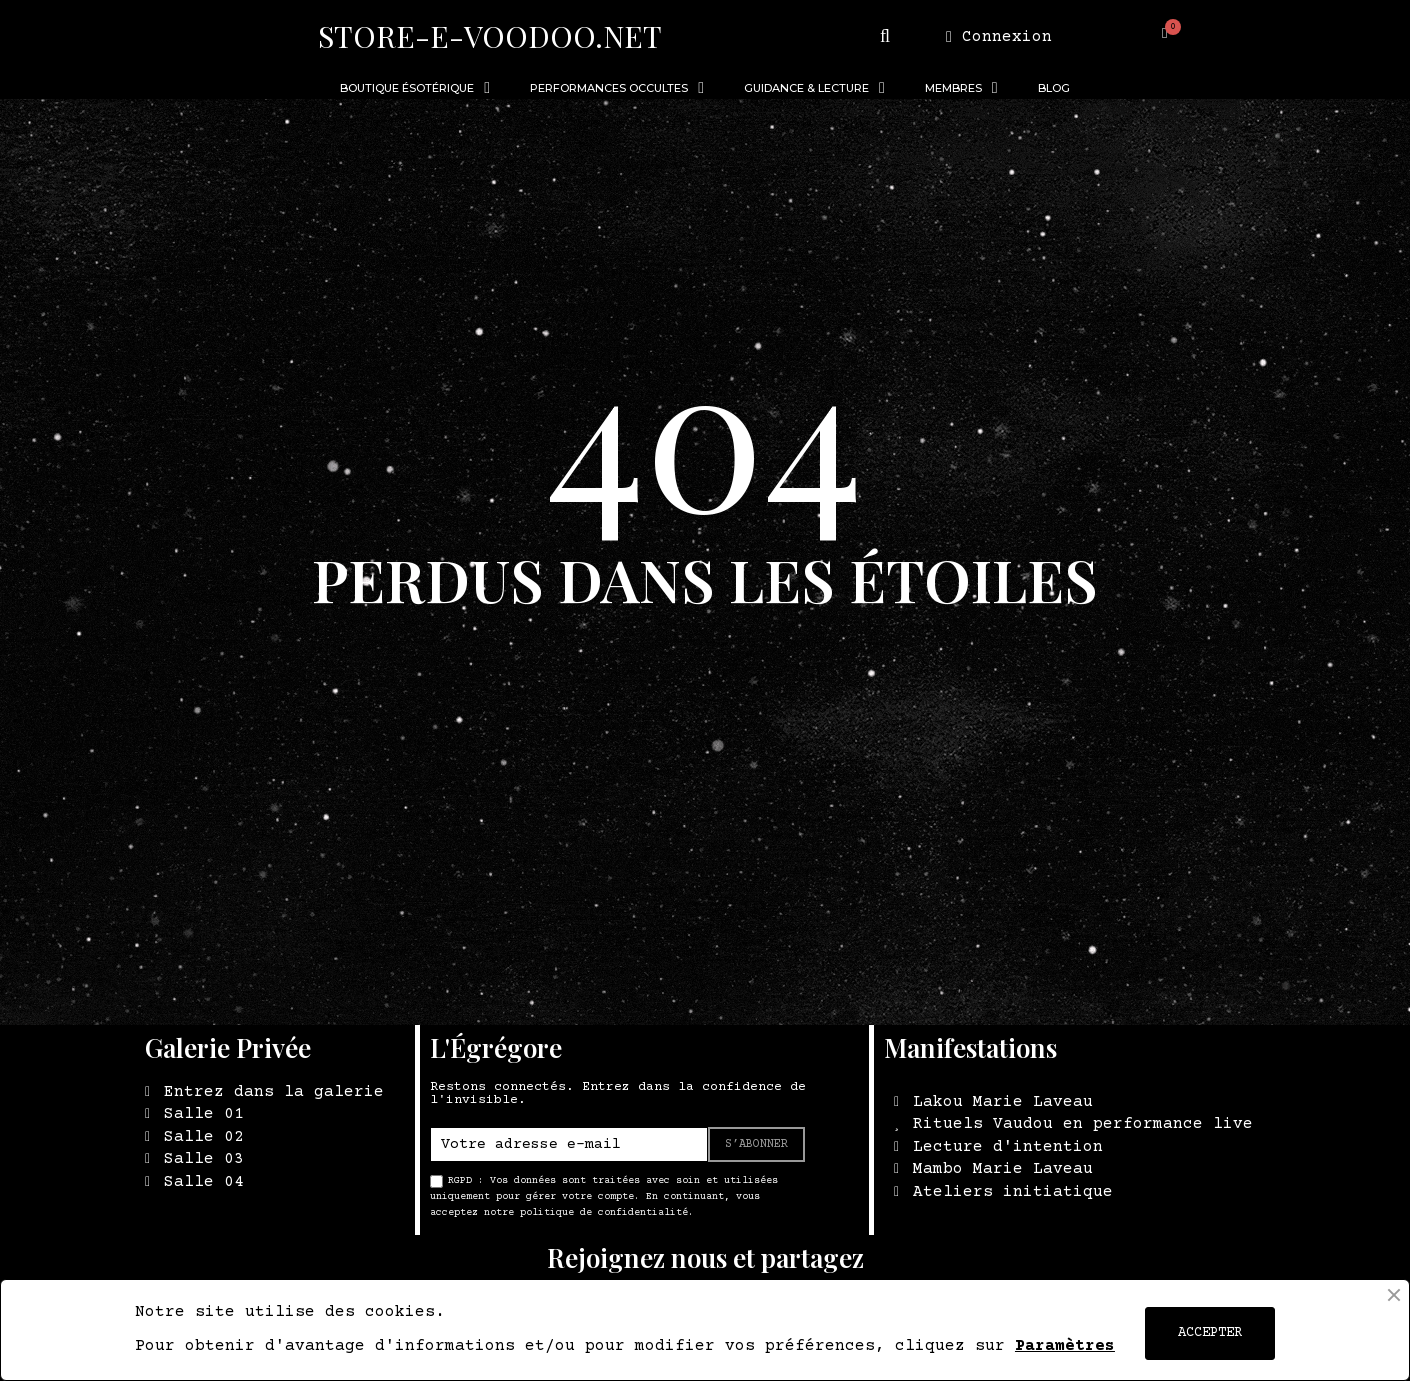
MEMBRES (961, 88)
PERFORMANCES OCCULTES (617, 88)
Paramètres (1065, 1346)
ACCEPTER (1210, 1333)
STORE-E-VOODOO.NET (490, 36)
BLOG (1054, 88)
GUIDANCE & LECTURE (814, 88)
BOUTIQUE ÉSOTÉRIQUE (415, 88)
